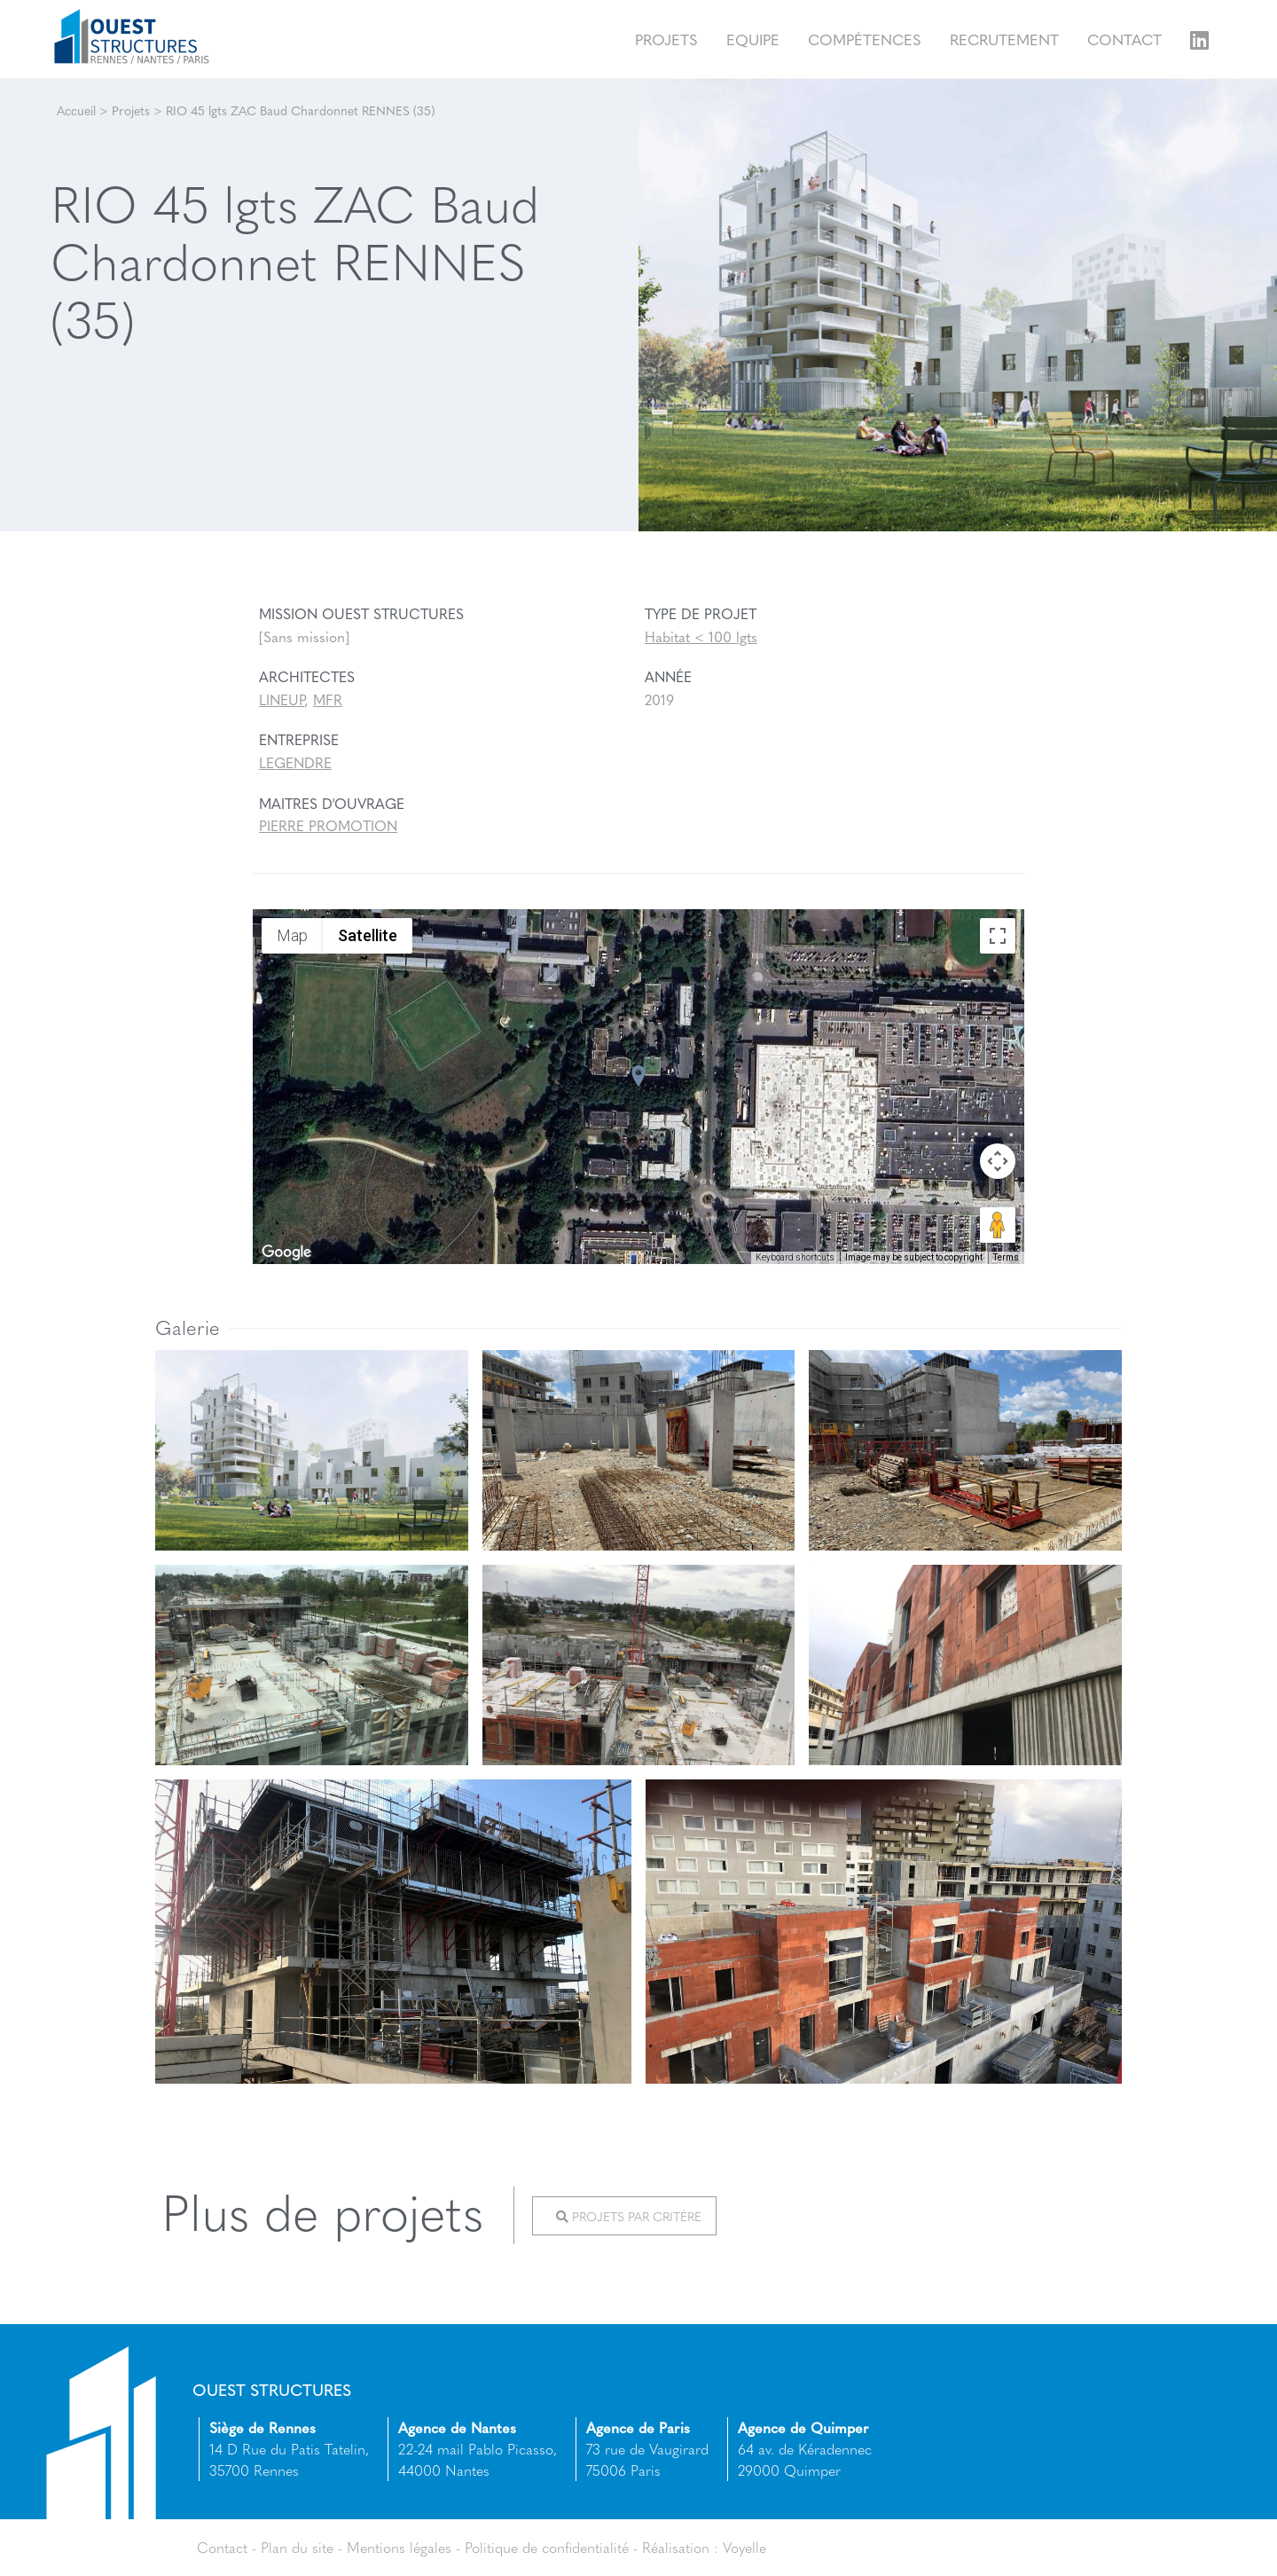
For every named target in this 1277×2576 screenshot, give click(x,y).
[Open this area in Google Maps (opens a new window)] (286, 1252)
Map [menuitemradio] (292, 935)
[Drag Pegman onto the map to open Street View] (997, 1225)
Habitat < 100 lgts (701, 636)
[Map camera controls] (997, 1161)
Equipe (753, 38)
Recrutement (1004, 38)
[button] (638, 1076)
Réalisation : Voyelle (704, 2547)
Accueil (76, 110)
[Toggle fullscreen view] (997, 936)
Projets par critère (628, 2216)
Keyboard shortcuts (795, 1257)
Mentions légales (399, 2547)
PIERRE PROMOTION (328, 825)
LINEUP (281, 699)
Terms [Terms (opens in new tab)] (1006, 1257)
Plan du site (297, 2547)
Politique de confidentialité (547, 2547)
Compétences (864, 38)
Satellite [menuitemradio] (367, 935)
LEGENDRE (295, 762)
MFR (327, 699)
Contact (1124, 38)
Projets (666, 38)
